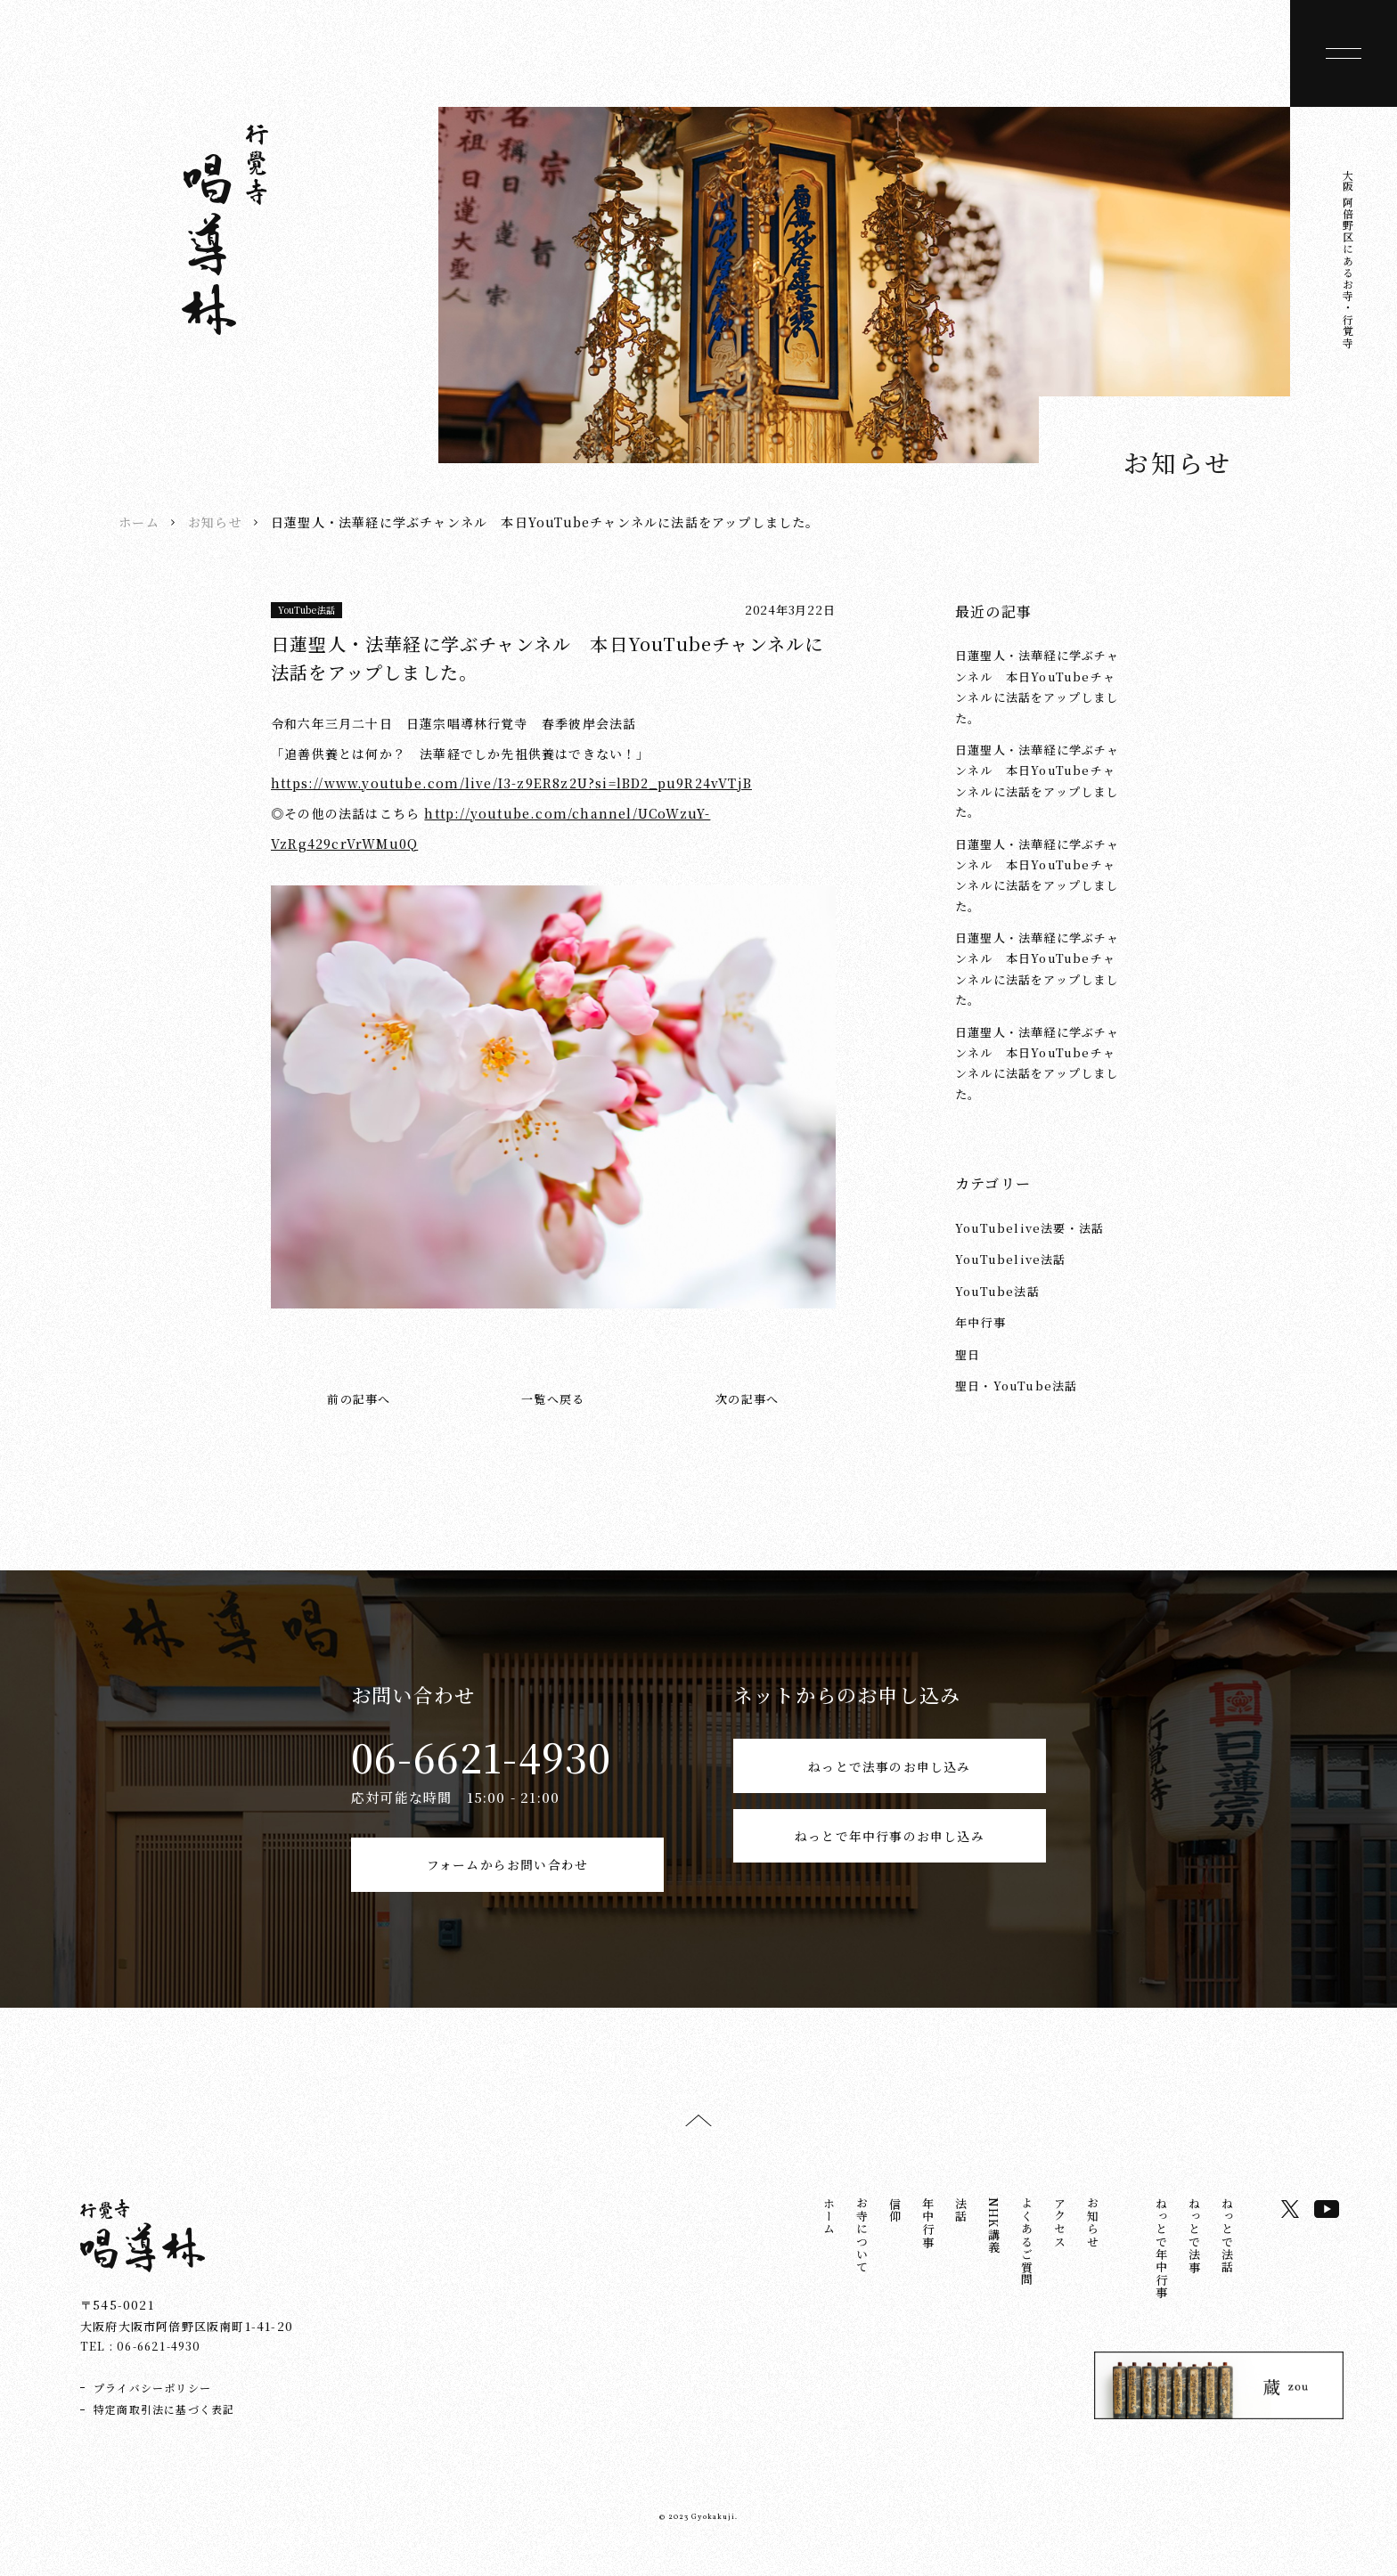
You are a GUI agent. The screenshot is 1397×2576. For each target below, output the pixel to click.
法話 (960, 2227)
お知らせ (215, 522)
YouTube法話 (307, 609)
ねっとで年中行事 (1161, 2266)
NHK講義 (993, 2243)
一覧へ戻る (552, 1398)
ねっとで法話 (1227, 2253)
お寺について (862, 2253)
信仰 (894, 2227)
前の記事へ (358, 1398)
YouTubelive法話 (1010, 1259)
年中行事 (980, 1322)
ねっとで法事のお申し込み (889, 1774)
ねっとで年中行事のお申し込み (889, 1873)
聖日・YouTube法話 (1016, 1385)
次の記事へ (747, 1398)
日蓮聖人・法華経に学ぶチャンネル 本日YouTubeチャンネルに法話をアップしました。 (1037, 686)
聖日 (967, 1354)
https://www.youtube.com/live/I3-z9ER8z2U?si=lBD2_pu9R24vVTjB (511, 783)
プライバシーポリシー (152, 2404)
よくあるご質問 (1026, 2259)
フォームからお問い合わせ (507, 1873)
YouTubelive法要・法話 (1029, 1227)
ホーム (138, 522)
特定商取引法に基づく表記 (164, 2426)
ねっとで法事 (1194, 2253)
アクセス (1059, 2240)
